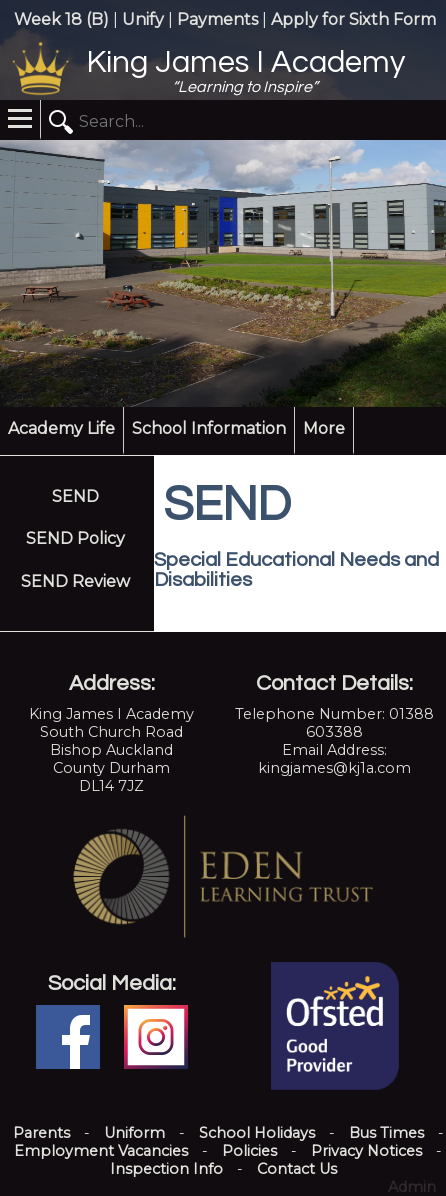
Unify (143, 19)
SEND (75, 496)
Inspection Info (166, 1169)
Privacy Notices (366, 1151)
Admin (412, 1187)
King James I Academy (245, 63)
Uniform (134, 1133)
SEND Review (75, 581)
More (324, 428)
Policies (249, 1151)
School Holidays (257, 1133)
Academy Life (61, 428)
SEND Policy (75, 538)
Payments (217, 19)
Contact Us (297, 1169)
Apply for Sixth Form (353, 19)
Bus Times (386, 1133)
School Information (209, 428)
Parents (41, 1133)
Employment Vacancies (101, 1151)
